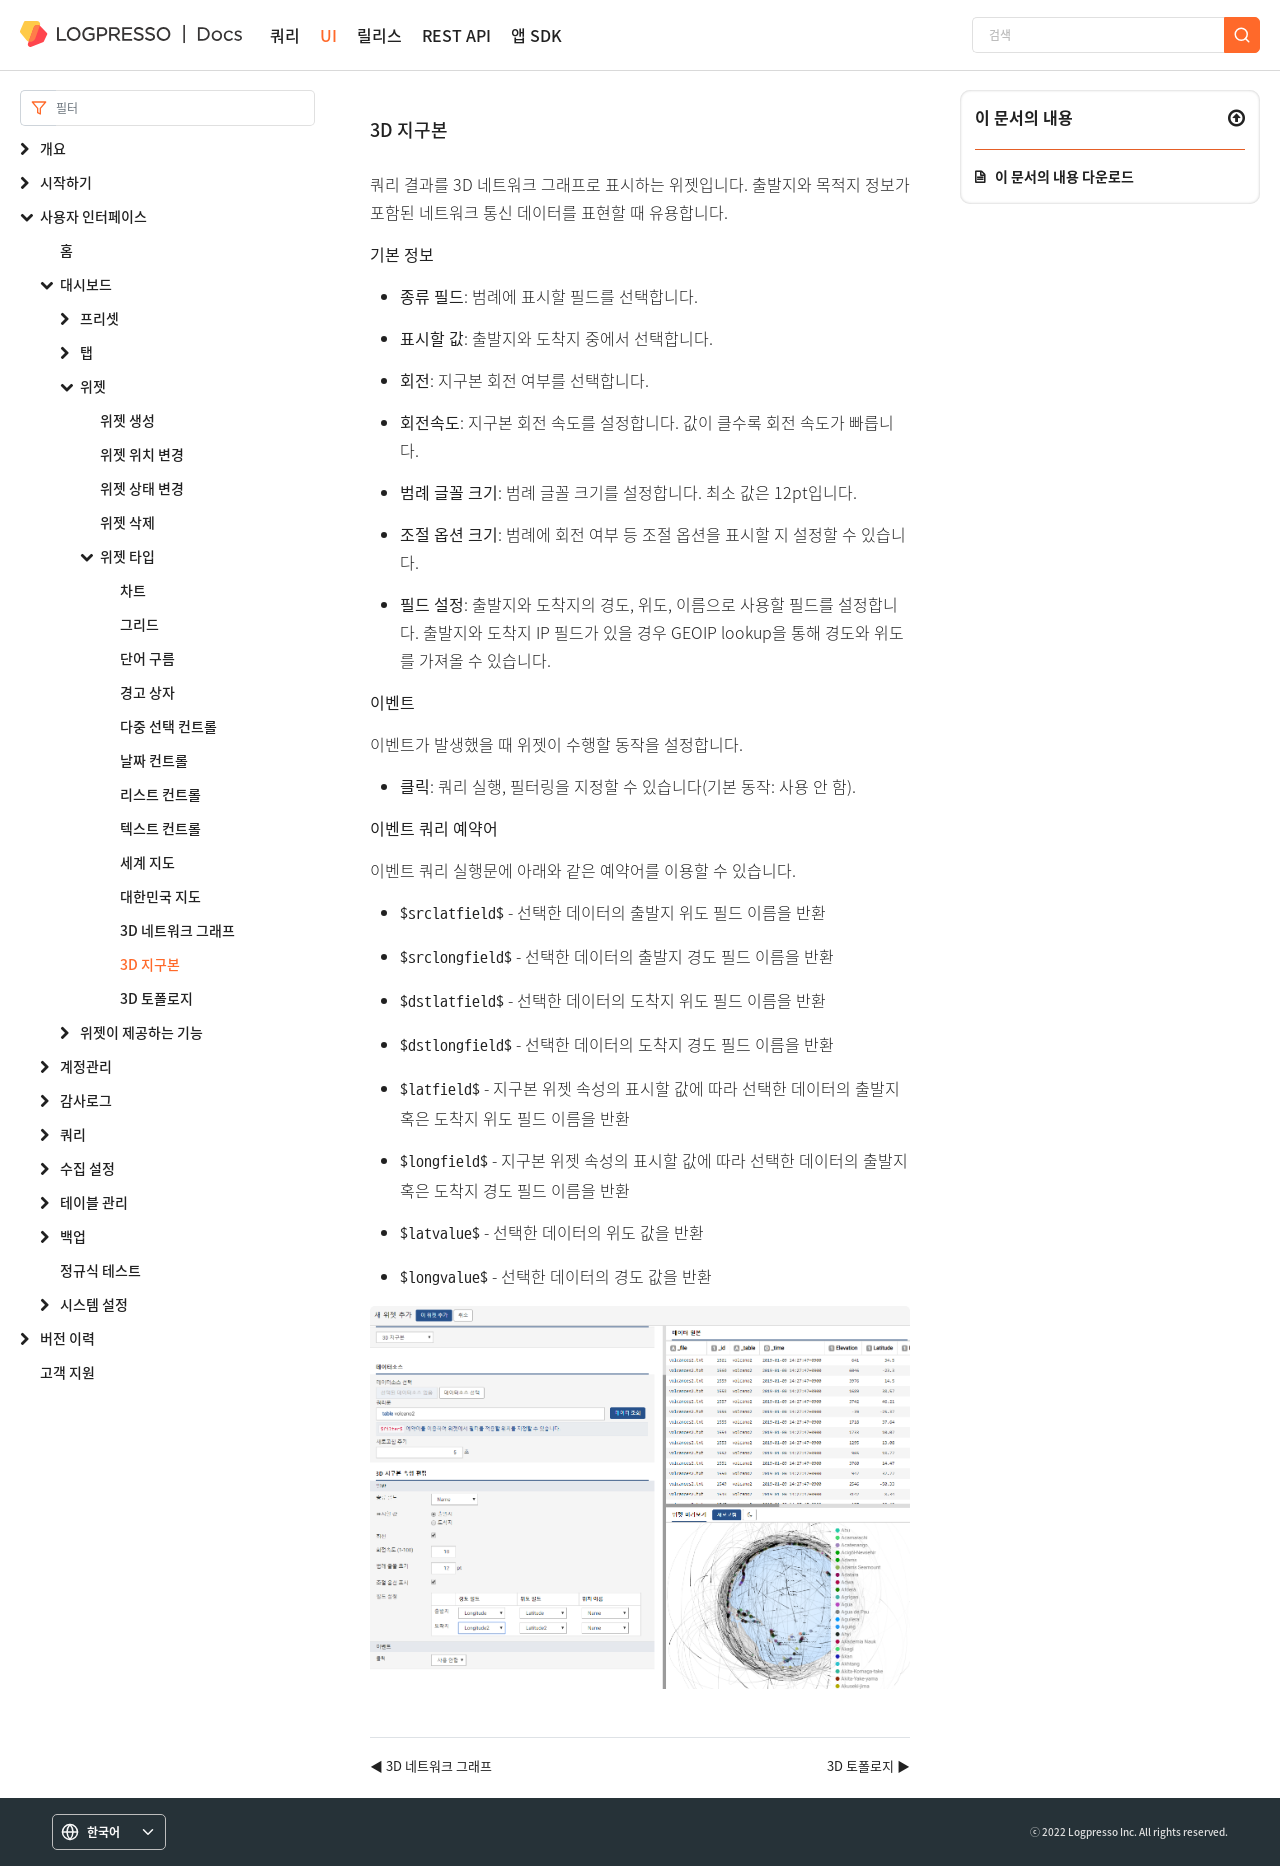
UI (328, 35)
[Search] (185, 108)
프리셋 (99, 318)
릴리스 (379, 35)
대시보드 (86, 284)
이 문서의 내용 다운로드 (1064, 176)
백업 (73, 1236)
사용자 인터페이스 (93, 216)
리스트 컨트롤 (160, 794)
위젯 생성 (127, 420)
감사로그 (86, 1100)
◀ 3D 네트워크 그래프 (431, 1765)
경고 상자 (147, 692)
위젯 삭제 (127, 522)
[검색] (1098, 35)
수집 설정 (87, 1168)
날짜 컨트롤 (154, 760)
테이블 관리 (94, 1202)
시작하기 (66, 182)
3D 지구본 (150, 964)
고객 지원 (67, 1372)
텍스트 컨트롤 (160, 828)
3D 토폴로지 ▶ (868, 1765)
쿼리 (285, 35)
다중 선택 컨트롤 (168, 726)
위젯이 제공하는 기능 (141, 1032)
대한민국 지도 (160, 896)
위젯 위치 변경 (142, 454)
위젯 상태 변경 (142, 488)
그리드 (139, 624)
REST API (456, 35)
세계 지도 (147, 862)
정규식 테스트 (100, 1270)
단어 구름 (147, 658)
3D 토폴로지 (156, 998)
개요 (53, 148)
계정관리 (86, 1066)
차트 (133, 590)
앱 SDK (536, 35)
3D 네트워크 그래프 (177, 930)
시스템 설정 (94, 1304)
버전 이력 (67, 1338)
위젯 (93, 386)
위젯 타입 (127, 556)
